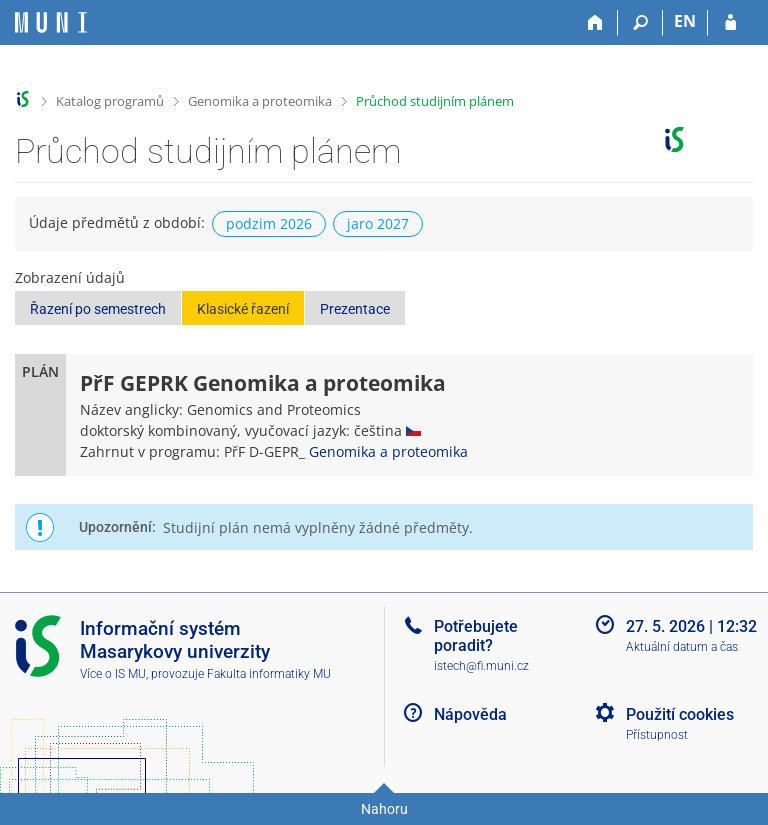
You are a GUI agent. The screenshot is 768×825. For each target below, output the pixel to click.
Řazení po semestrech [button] (98, 309)
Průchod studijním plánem (435, 101)
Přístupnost (657, 735)
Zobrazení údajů (70, 277)
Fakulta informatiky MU (269, 674)
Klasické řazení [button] (243, 309)
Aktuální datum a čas (682, 647)
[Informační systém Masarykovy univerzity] (51, 22)
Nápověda (470, 714)
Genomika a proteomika (260, 101)
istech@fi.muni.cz (481, 666)
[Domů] (595, 23)
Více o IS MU (113, 674)
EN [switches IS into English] (685, 21)
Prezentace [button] (355, 309)
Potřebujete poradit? (476, 636)
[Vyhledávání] (640, 23)
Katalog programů (110, 101)
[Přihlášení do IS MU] (730, 23)
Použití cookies (680, 714)
